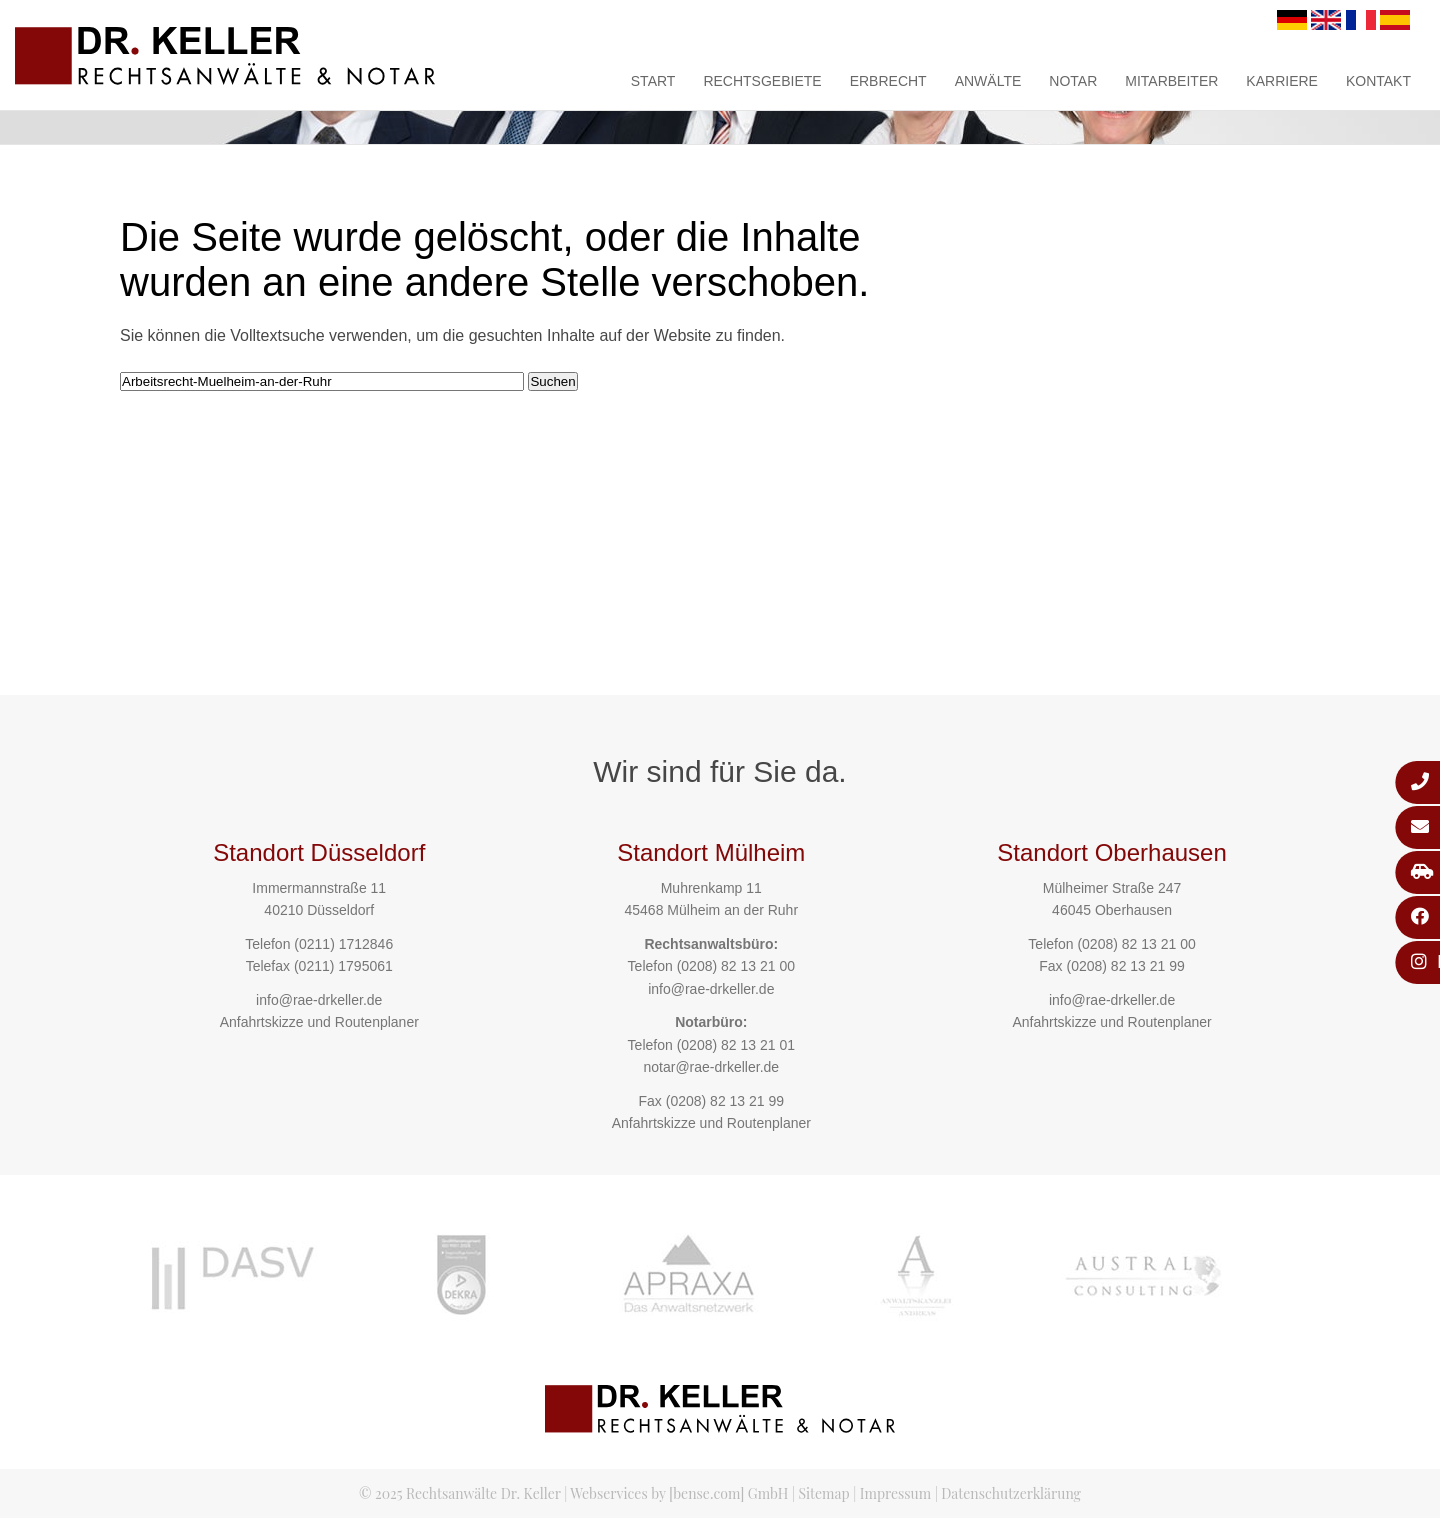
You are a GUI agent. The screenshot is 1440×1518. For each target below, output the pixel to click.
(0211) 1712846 (343, 944)
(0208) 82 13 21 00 (736, 966)
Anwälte (988, 81)
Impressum (895, 1493)
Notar (1073, 81)
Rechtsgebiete (762, 81)
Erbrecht (888, 81)
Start (653, 81)
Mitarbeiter (1171, 81)
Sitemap (823, 1493)
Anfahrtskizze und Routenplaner (319, 1022)
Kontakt (1378, 81)
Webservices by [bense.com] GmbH (679, 1493)
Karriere (1282, 81)
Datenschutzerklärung (1011, 1493)
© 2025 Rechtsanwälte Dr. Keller (460, 1493)
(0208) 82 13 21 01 (736, 1045)
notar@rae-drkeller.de (711, 1067)
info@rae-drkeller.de (319, 1000)
